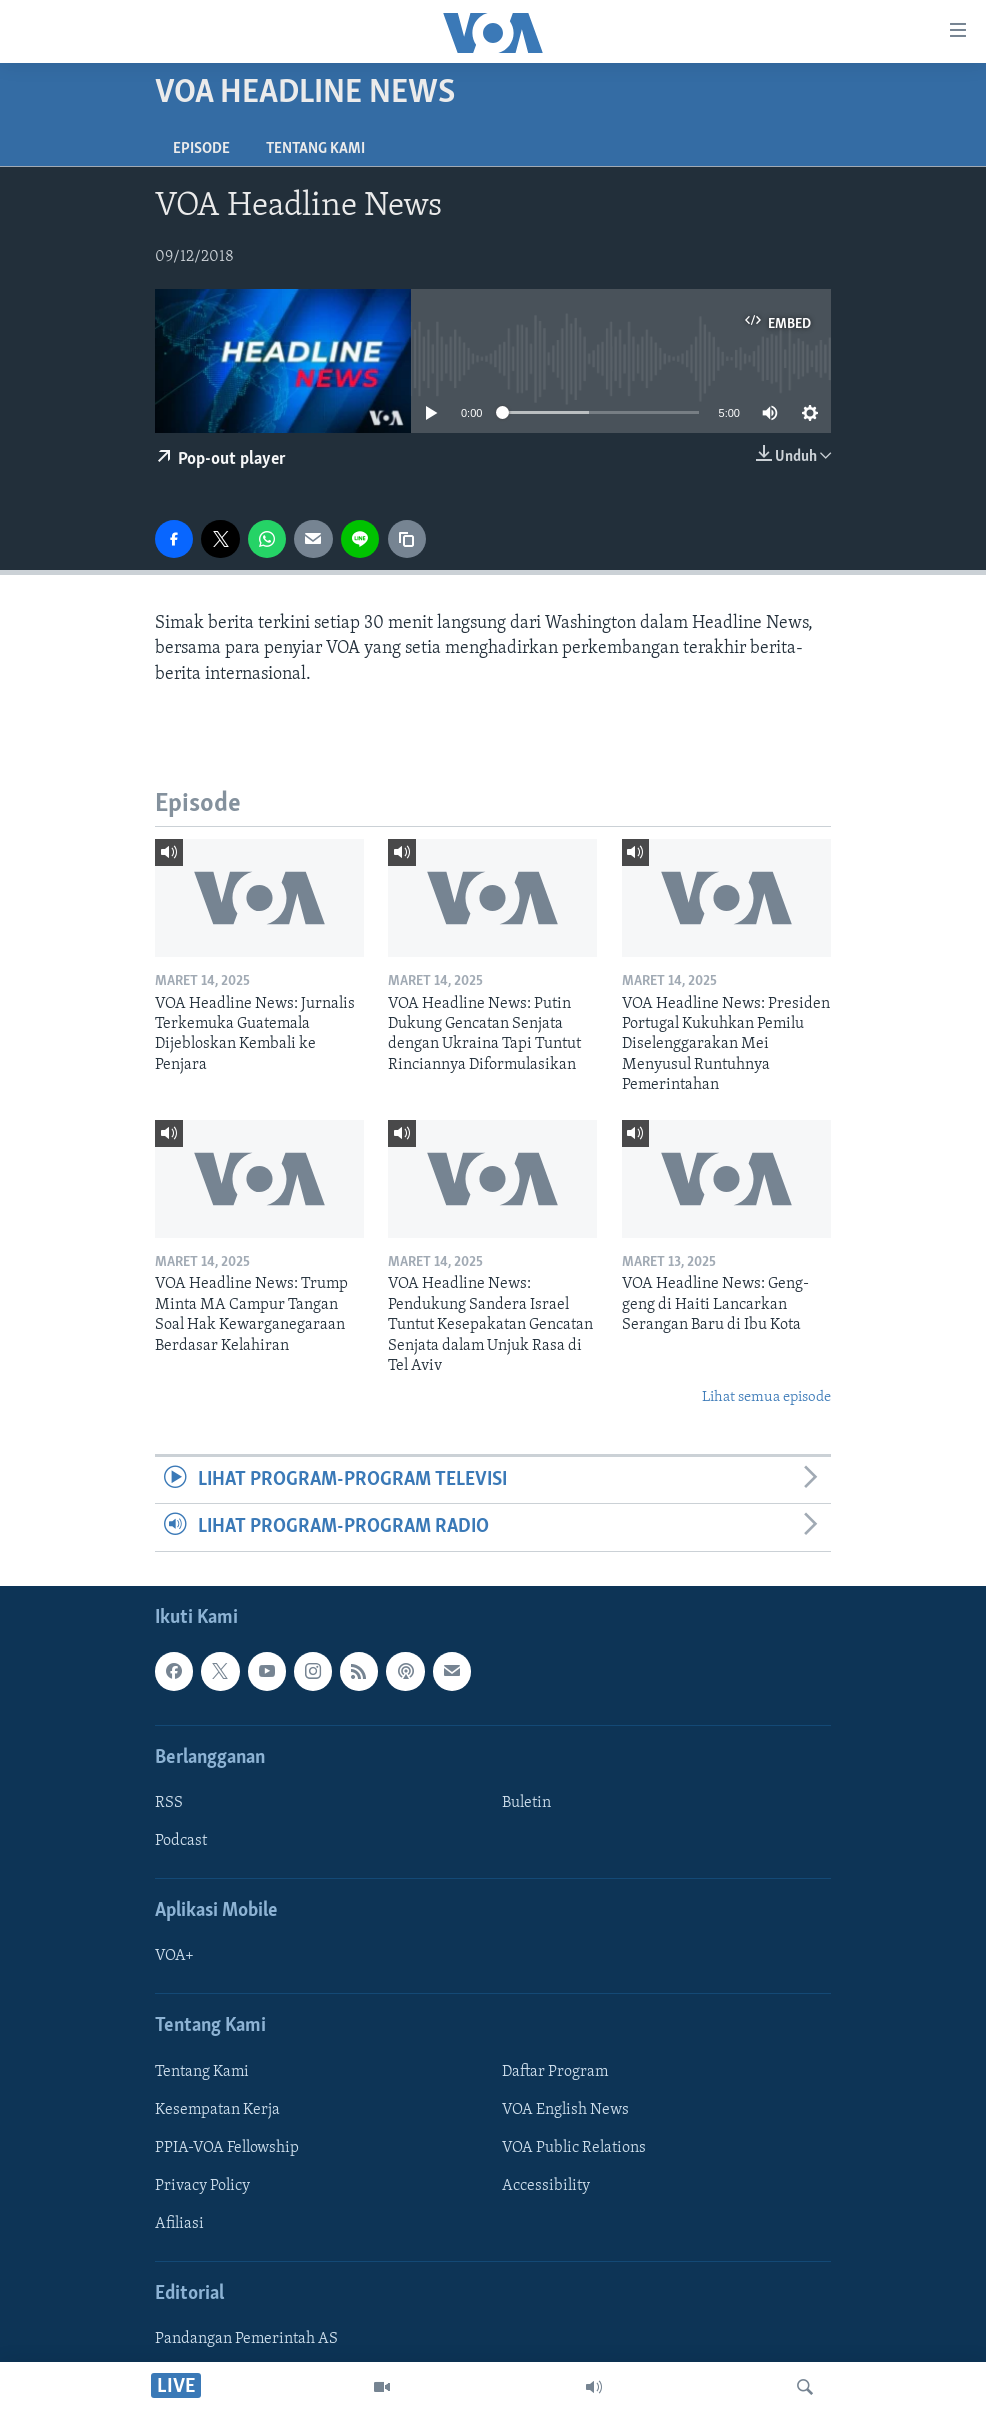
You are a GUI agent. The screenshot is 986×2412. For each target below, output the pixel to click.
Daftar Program (555, 2071)
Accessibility (546, 2186)
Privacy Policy (202, 2186)
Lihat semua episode (766, 1397)
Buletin (526, 1803)
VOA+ (174, 1956)
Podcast (181, 1841)
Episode (201, 149)
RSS (169, 1803)
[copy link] (407, 539)
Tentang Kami (315, 149)
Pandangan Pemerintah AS (246, 2339)
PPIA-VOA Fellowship (227, 2147)
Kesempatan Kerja (217, 2109)
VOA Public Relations (574, 2147)
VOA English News (565, 2109)
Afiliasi (179, 2224)
